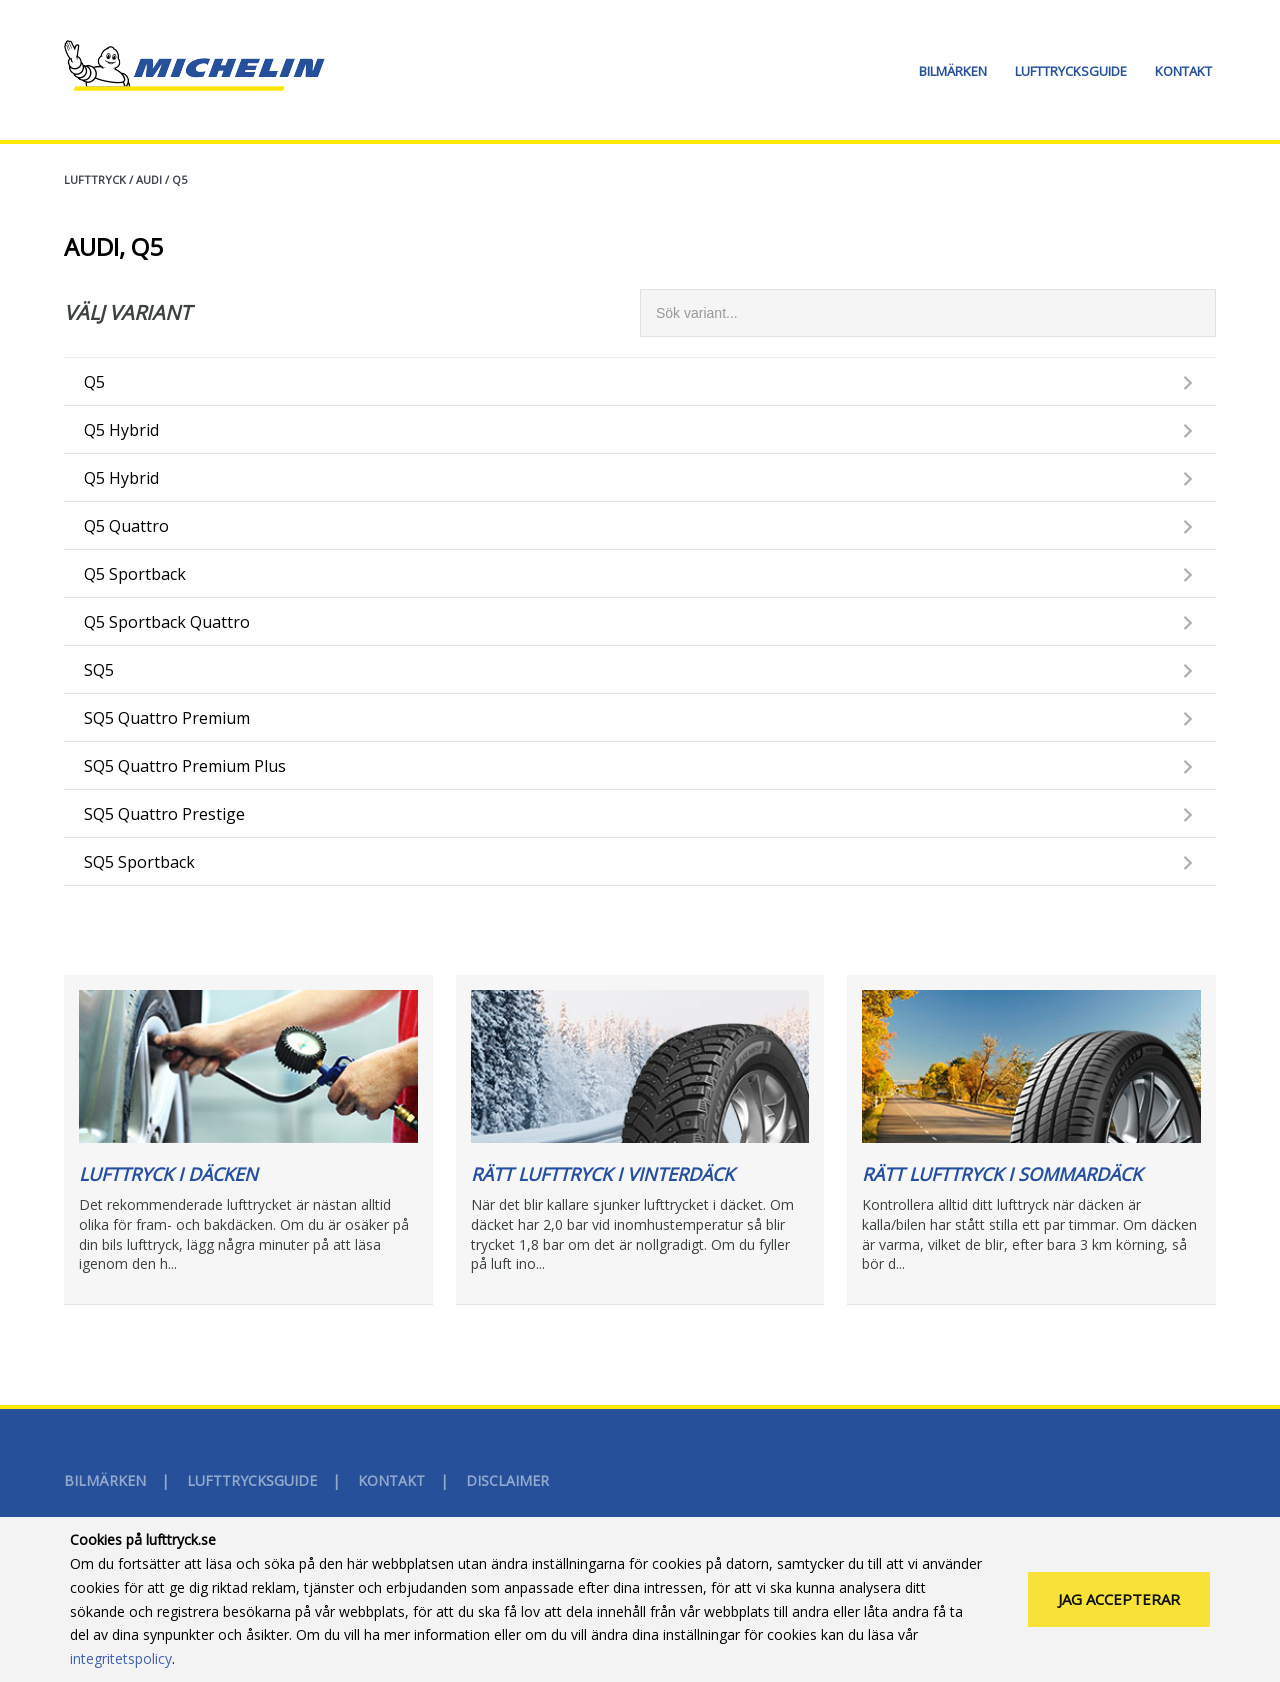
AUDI (149, 179)
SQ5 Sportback (139, 862)
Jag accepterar (1119, 1612)
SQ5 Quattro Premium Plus (185, 766)
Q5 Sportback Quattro (167, 622)
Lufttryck (95, 179)
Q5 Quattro (126, 526)
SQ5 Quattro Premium (167, 718)
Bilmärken (953, 71)
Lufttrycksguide (1071, 71)
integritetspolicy (121, 1671)
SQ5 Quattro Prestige (164, 814)
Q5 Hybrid (121, 430)
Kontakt (1183, 71)
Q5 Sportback (135, 574)
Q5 (179, 179)
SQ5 (99, 670)
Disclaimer (507, 1480)
